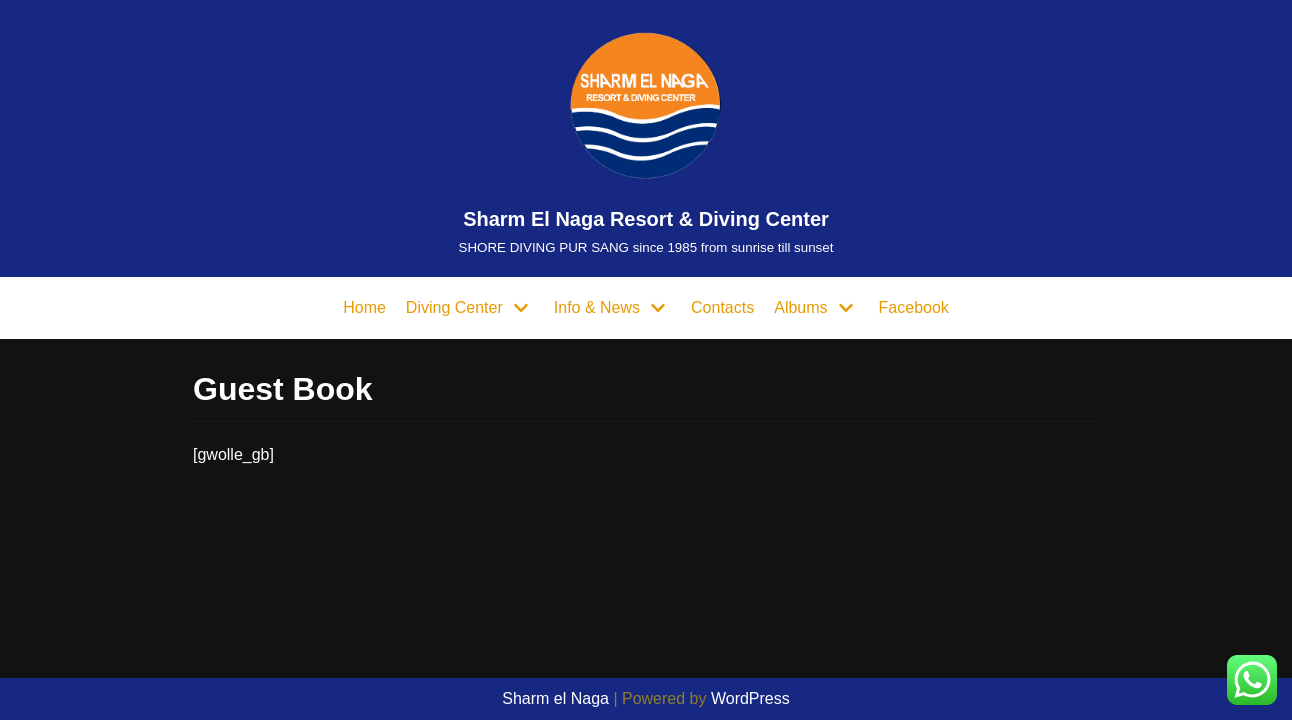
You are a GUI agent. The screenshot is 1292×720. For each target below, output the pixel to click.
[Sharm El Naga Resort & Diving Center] (646, 138)
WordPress (750, 698)
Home (364, 307)
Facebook (914, 307)
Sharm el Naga (555, 698)
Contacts (722, 307)
